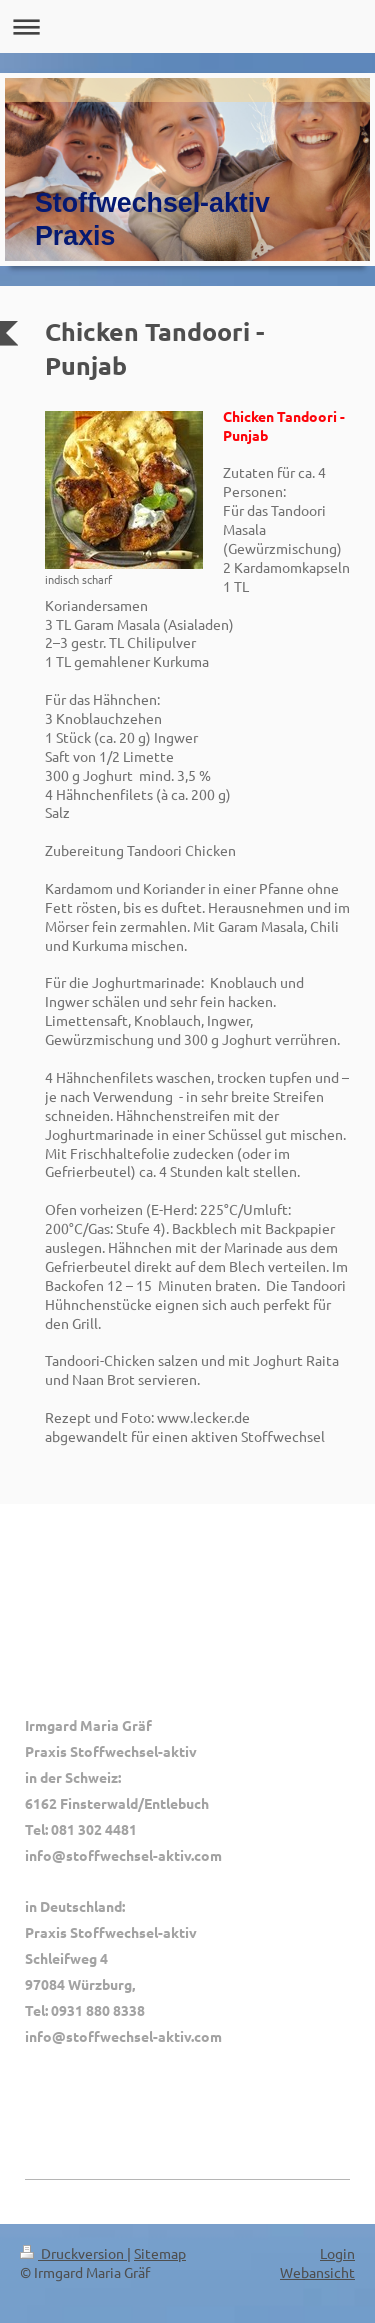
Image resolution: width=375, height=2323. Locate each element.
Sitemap (160, 2253)
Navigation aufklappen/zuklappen (187, 26)
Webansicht (317, 2272)
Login (337, 2253)
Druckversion (73, 2253)
